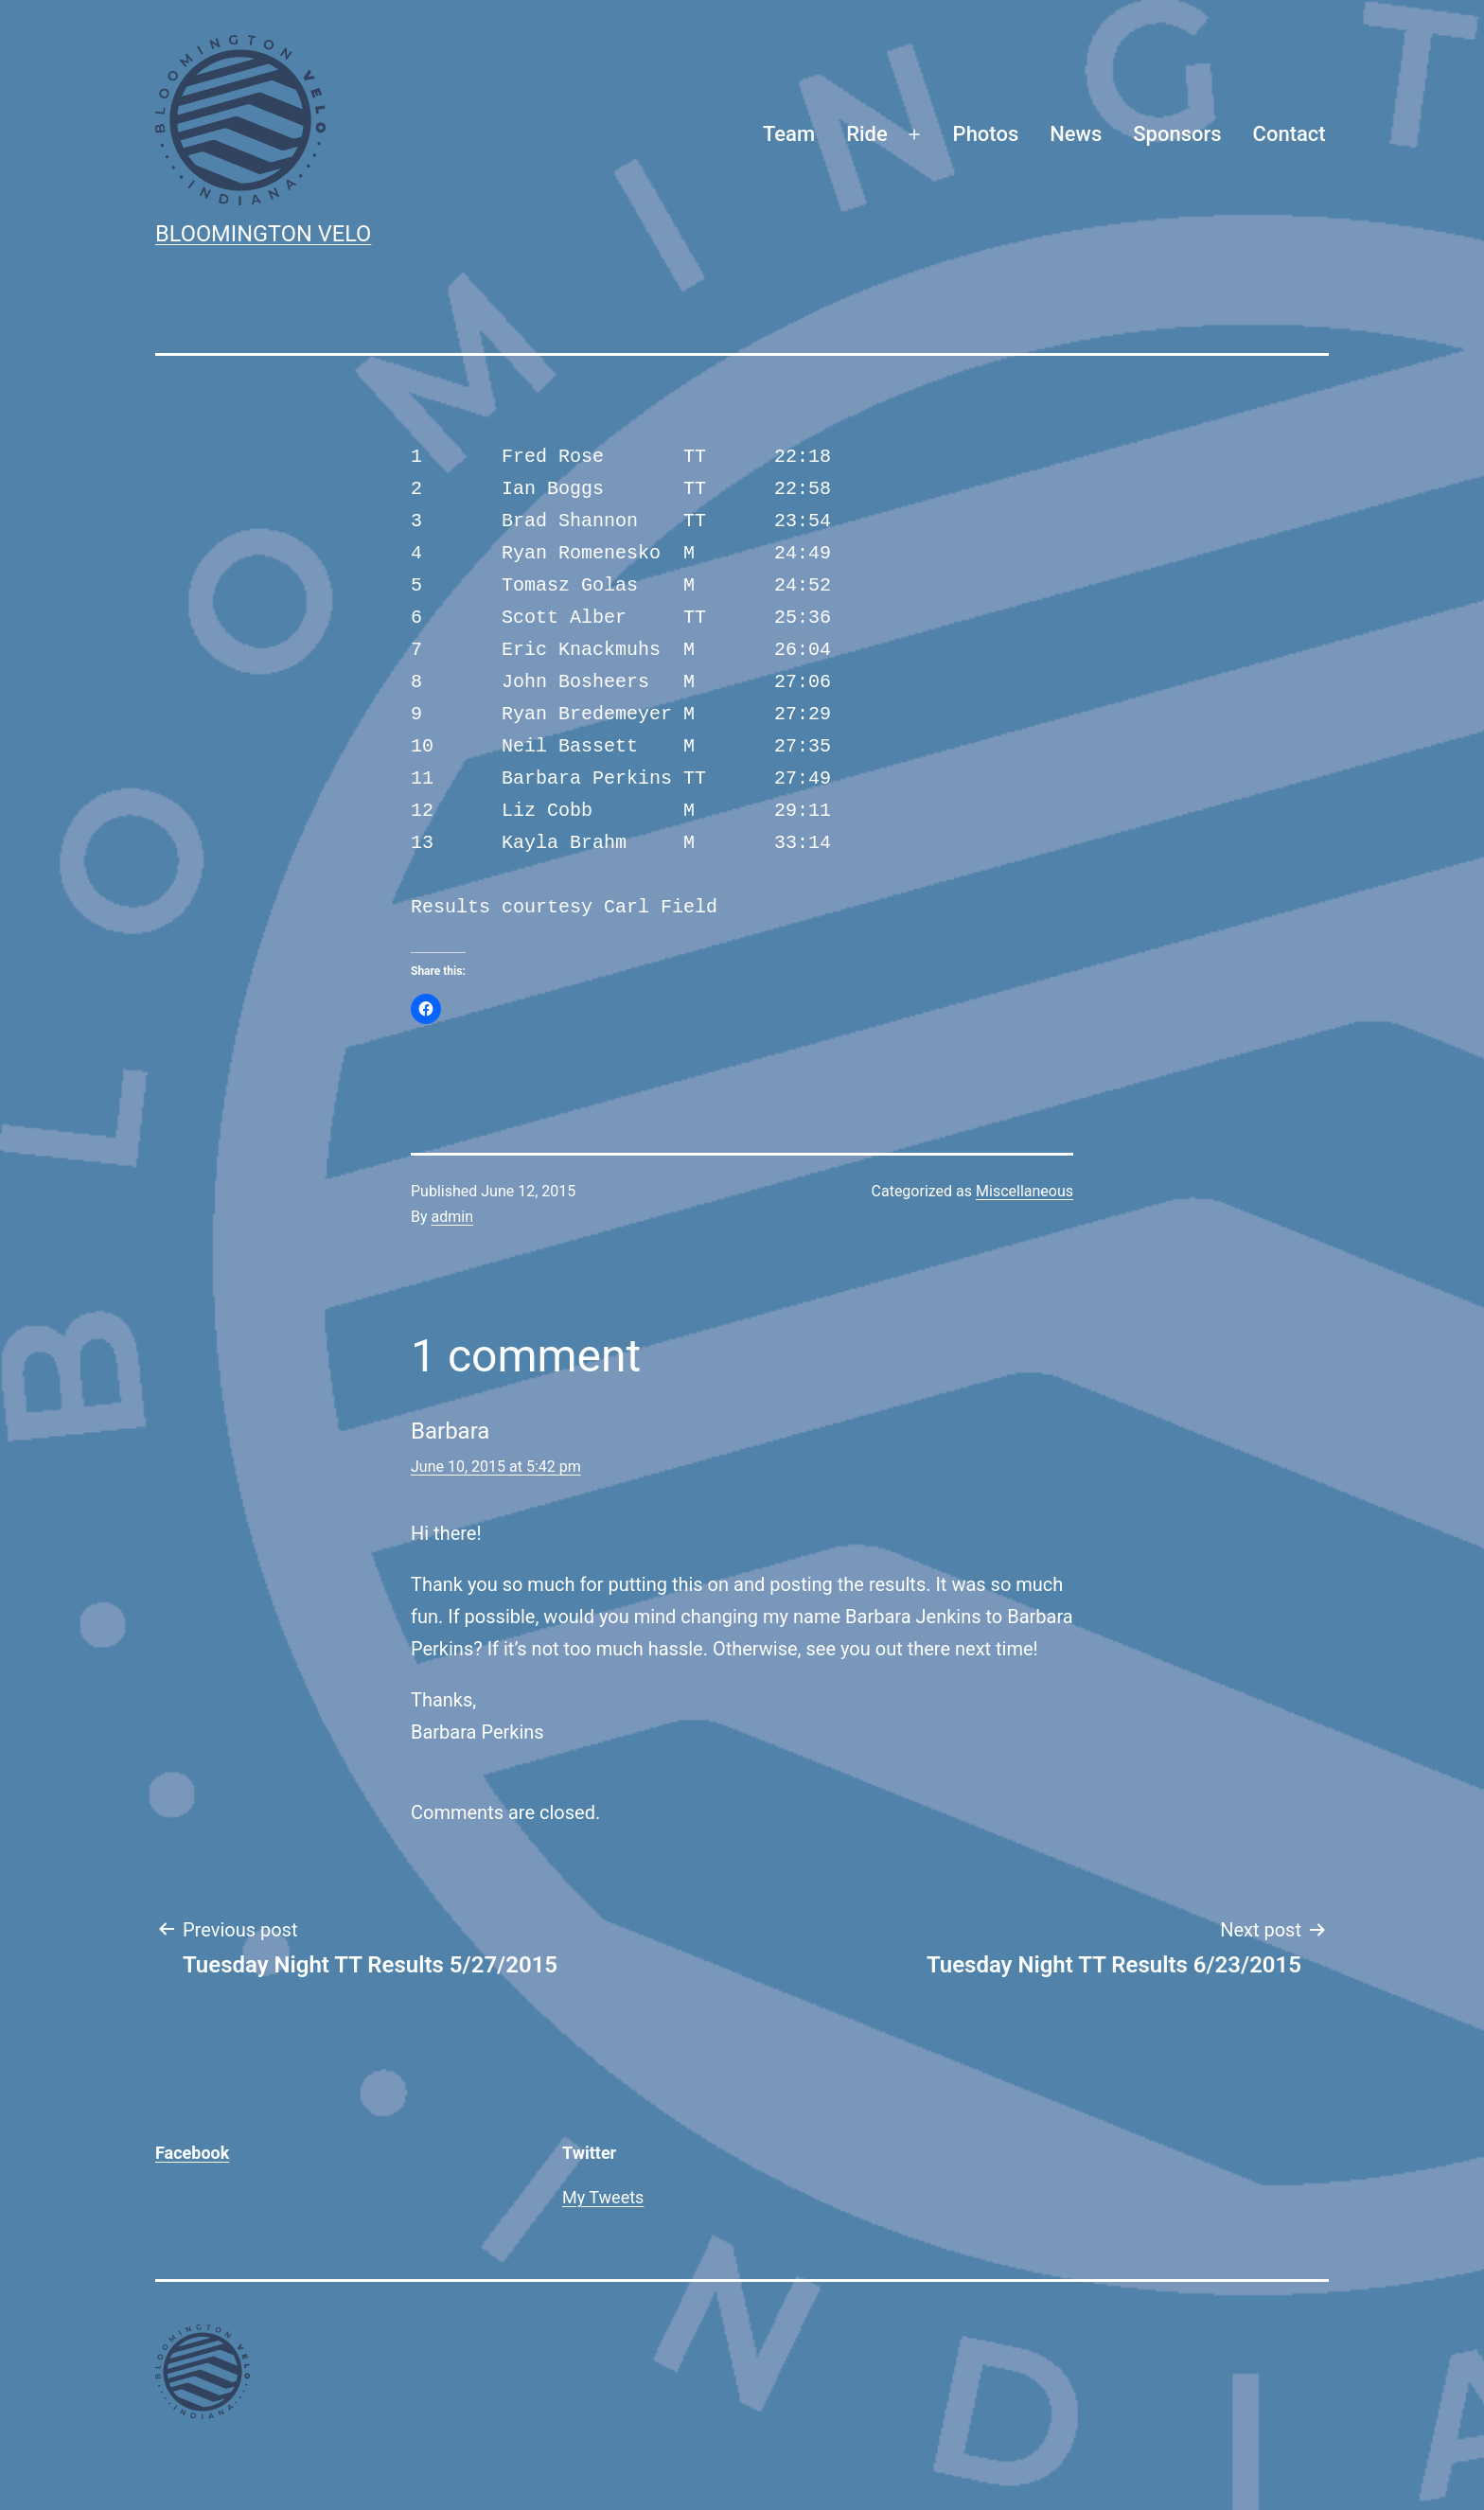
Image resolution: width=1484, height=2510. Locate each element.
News (1076, 134)
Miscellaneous (1024, 1191)
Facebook (192, 2153)
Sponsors (1177, 134)
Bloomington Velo (263, 234)
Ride (867, 134)
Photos (986, 134)
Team (789, 134)
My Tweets (603, 2197)
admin (452, 1217)
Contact (1289, 134)
